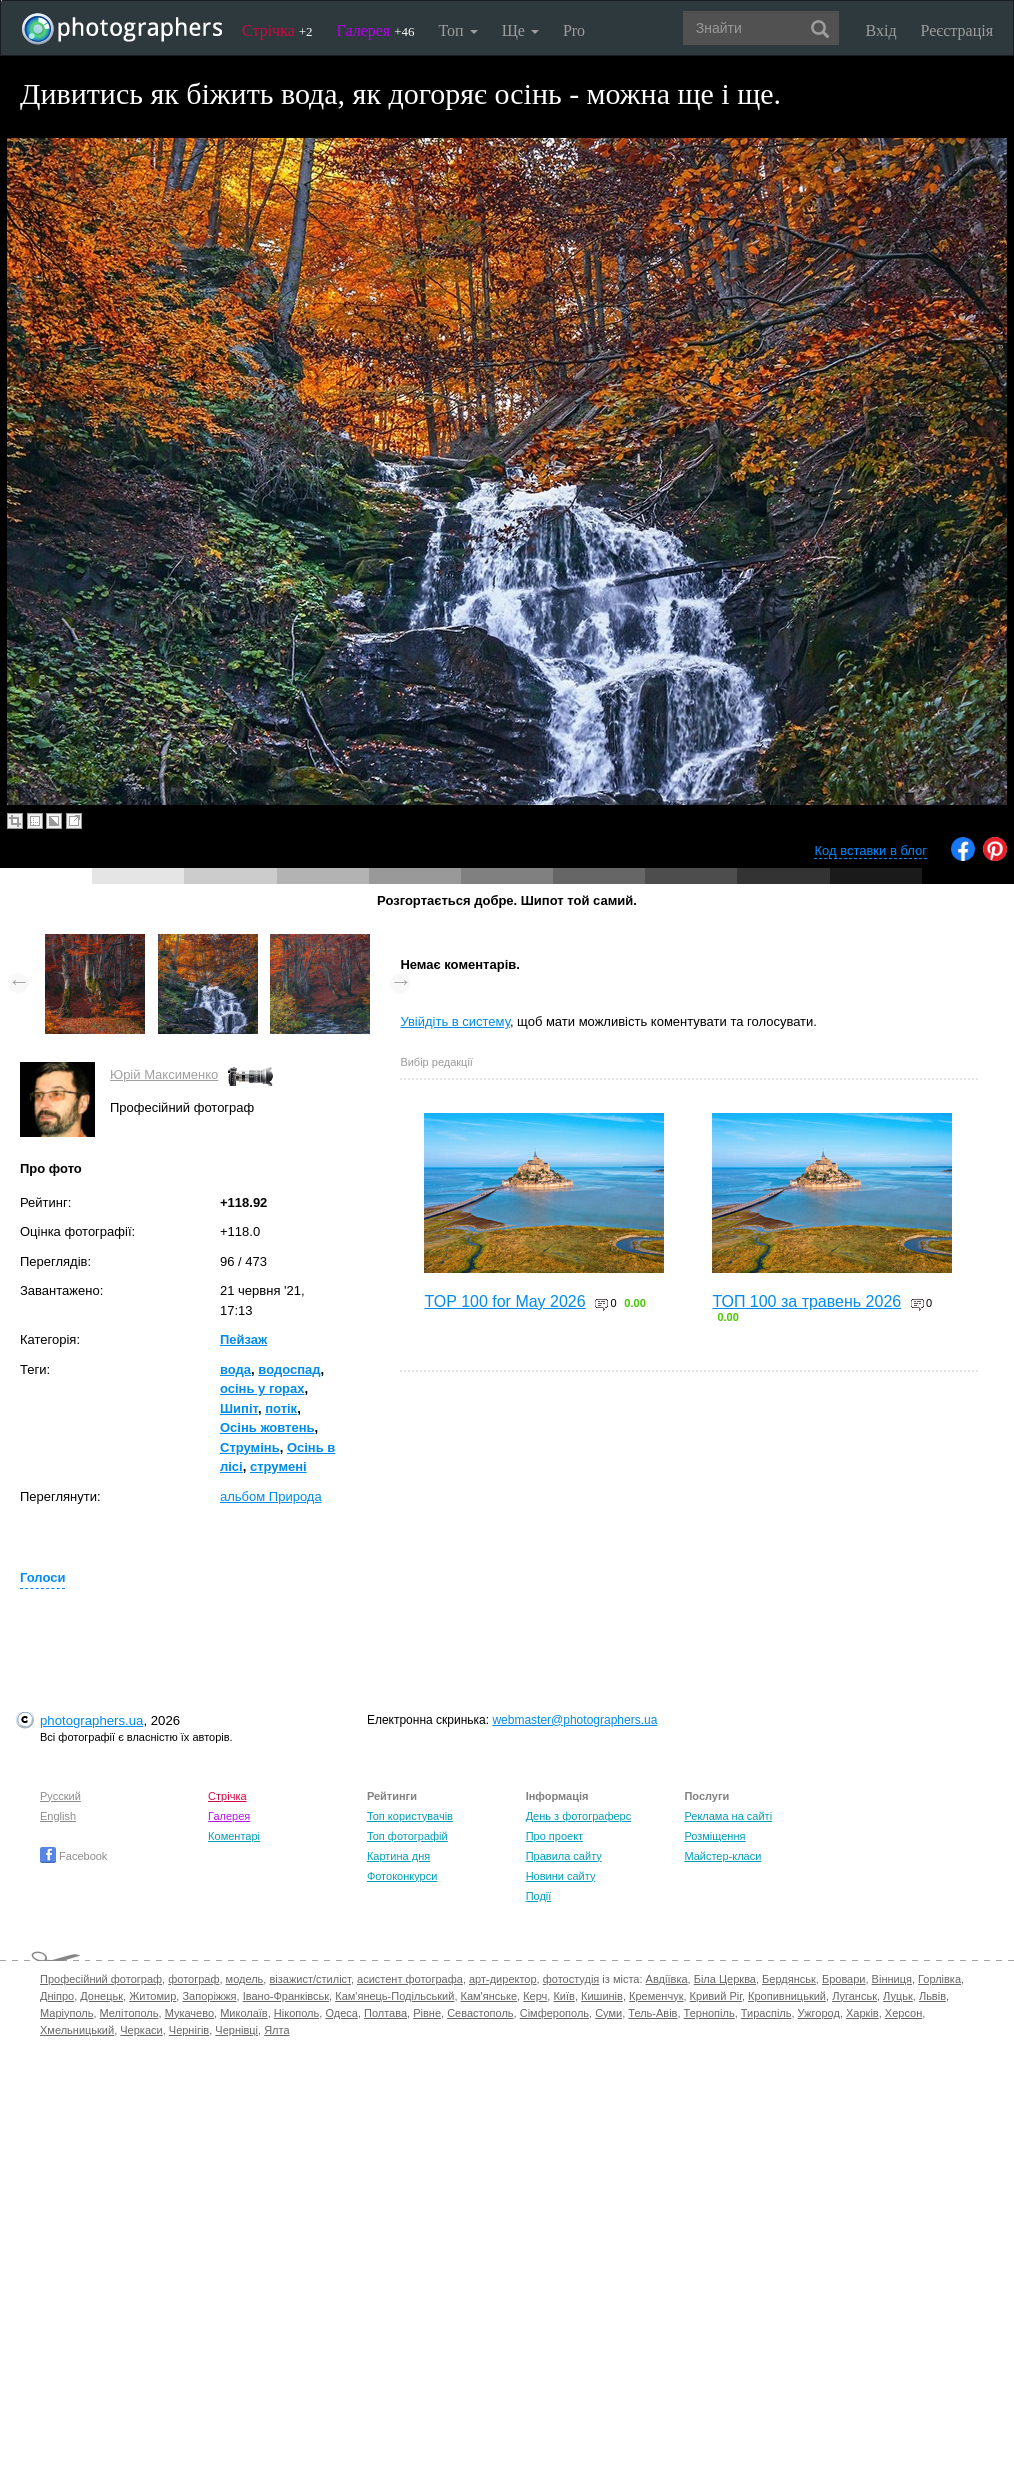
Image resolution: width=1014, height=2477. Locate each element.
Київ (563, 1996)
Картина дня (398, 1856)
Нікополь (296, 2013)
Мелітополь (129, 2013)
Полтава (385, 2013)
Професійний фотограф (101, 1979)
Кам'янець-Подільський (394, 1996)
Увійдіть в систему (455, 1021)
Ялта (276, 2030)
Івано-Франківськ (286, 1996)
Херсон (903, 2013)
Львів (932, 1996)
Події (539, 1896)
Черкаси (141, 2030)
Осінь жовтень (267, 1427)
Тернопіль (709, 2013)
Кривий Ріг (716, 1996)
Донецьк (101, 1996)
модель (245, 1979)
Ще (520, 30)
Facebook (73, 1856)
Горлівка (939, 1979)
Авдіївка (667, 1979)
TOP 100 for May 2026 (504, 1301)
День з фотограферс (579, 1816)
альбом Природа (271, 1496)
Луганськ (854, 1996)
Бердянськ (789, 1979)
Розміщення (714, 1836)
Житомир (152, 1996)
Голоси (42, 1577)
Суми (608, 2013)
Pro (574, 30)
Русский (60, 1796)
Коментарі (234, 1836)
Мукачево (189, 2013)
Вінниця (892, 1979)
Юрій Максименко (164, 1074)
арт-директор (503, 1979)
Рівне (427, 2013)
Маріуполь (66, 2013)
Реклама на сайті (728, 1816)
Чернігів (189, 2030)
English (58, 1816)
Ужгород (819, 2013)
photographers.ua (91, 1720)
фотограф (193, 1979)
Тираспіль (766, 2013)
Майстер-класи (722, 1856)
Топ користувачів (410, 1816)
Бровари (844, 1979)
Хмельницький (77, 2030)
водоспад (289, 1369)
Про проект (554, 1836)
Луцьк (898, 1996)
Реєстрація (957, 30)
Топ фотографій (407, 1836)
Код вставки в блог (870, 850)
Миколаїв (244, 2013)
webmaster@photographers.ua (574, 1720)
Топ (457, 30)
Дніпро (57, 1996)
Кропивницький (787, 1996)
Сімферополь (554, 2013)
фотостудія (571, 1979)
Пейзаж (243, 1339)
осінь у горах (262, 1388)
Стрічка (277, 30)
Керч (535, 1996)
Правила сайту (564, 1856)
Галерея (376, 30)
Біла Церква (725, 1979)
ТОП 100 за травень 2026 (806, 1301)
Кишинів (602, 1996)
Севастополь (480, 2013)
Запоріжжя (209, 1996)
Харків (862, 2013)
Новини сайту (561, 1876)
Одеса (341, 2013)
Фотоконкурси (402, 1876)
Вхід (881, 30)
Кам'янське (489, 1996)
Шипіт (239, 1408)
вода (235, 1369)
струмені (278, 1466)
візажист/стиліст (309, 1979)
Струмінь (250, 1447)
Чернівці (236, 2030)
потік (281, 1408)
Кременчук (656, 1996)
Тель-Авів (652, 2013)
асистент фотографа (410, 1979)
